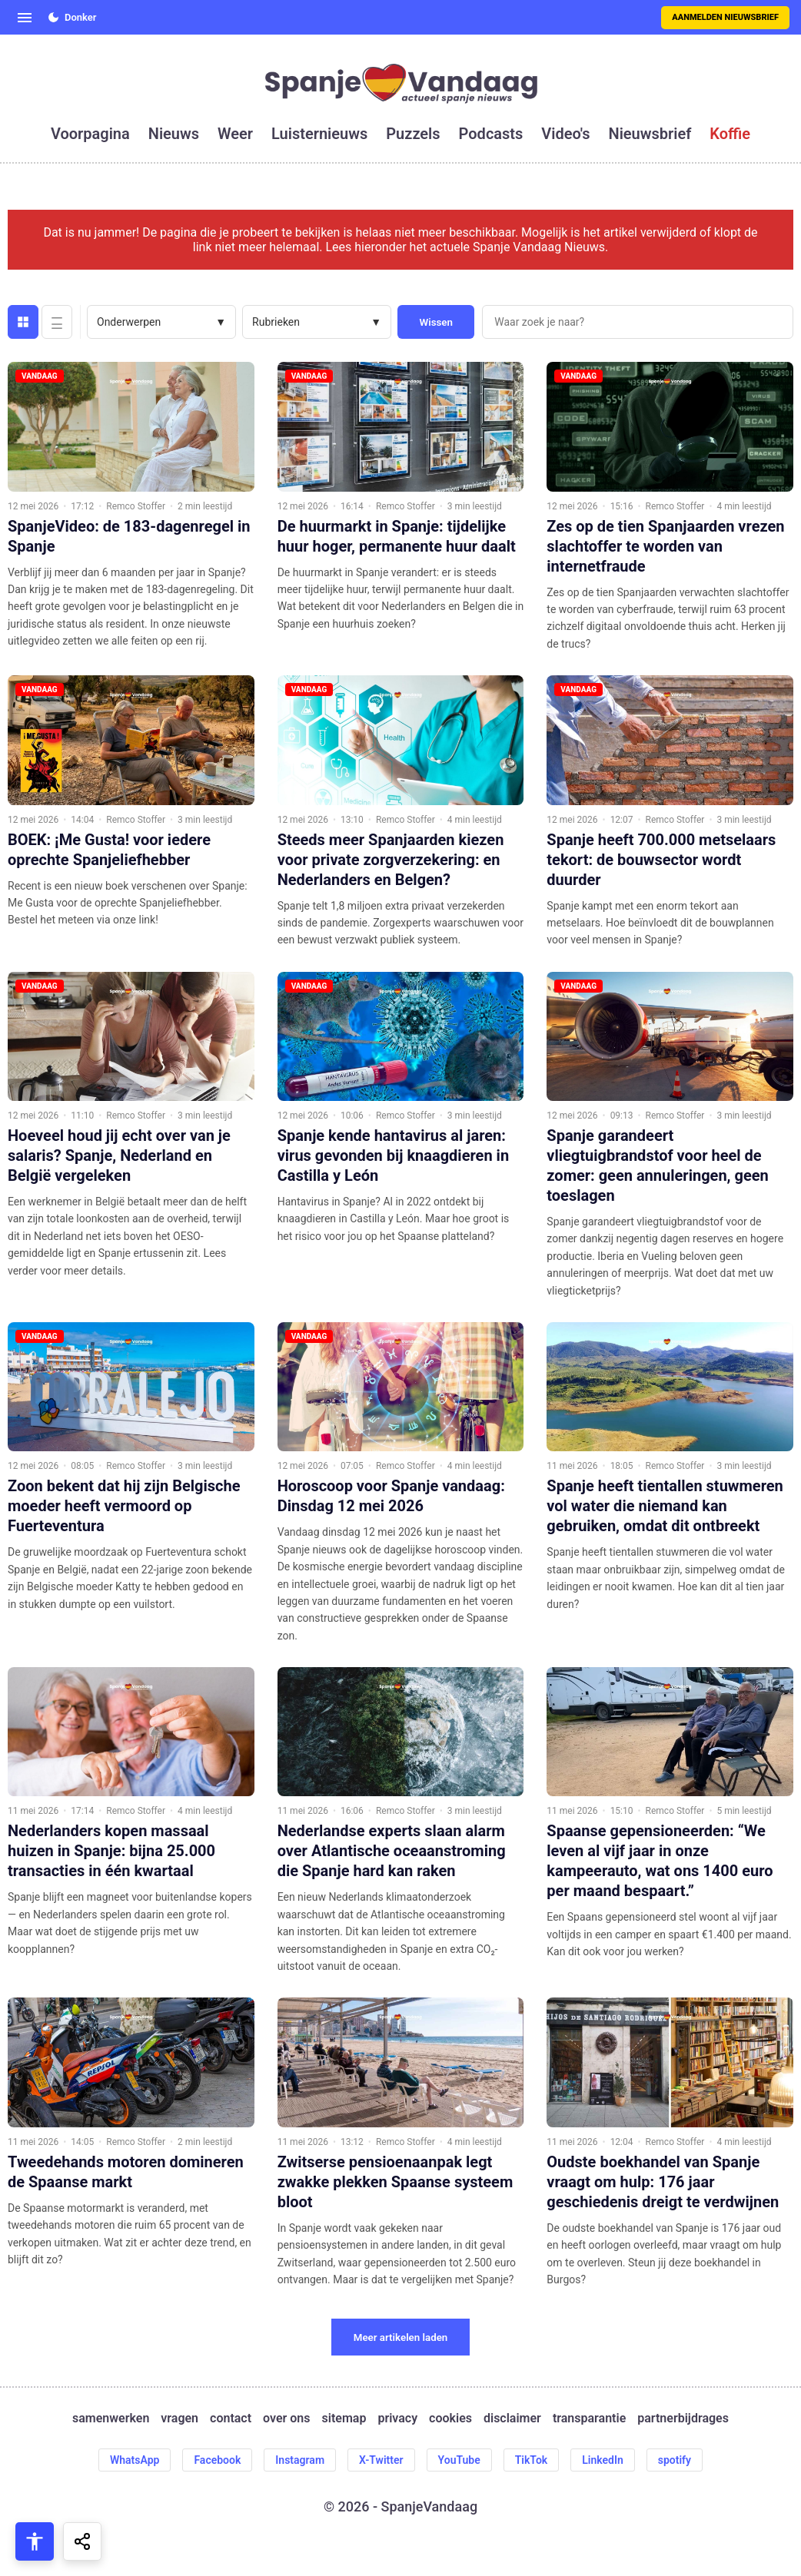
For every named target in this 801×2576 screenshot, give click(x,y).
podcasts (491, 133)
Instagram (299, 2460)
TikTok (531, 2460)
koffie (730, 133)
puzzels (413, 133)
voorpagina (90, 133)
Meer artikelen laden (401, 2337)
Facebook (217, 2460)
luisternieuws (319, 133)
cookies (450, 2418)
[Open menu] (25, 18)
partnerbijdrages (683, 2418)
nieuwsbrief (650, 133)
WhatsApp (134, 2460)
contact (230, 2418)
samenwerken (110, 2418)
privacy (397, 2418)
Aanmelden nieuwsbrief (725, 17)
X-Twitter (381, 2460)
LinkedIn (602, 2460)
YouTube (459, 2460)
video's (565, 133)
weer (235, 133)
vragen (179, 2418)
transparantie (589, 2418)
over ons (286, 2418)
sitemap (344, 2418)
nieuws (173, 133)
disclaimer (512, 2418)
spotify (674, 2460)
